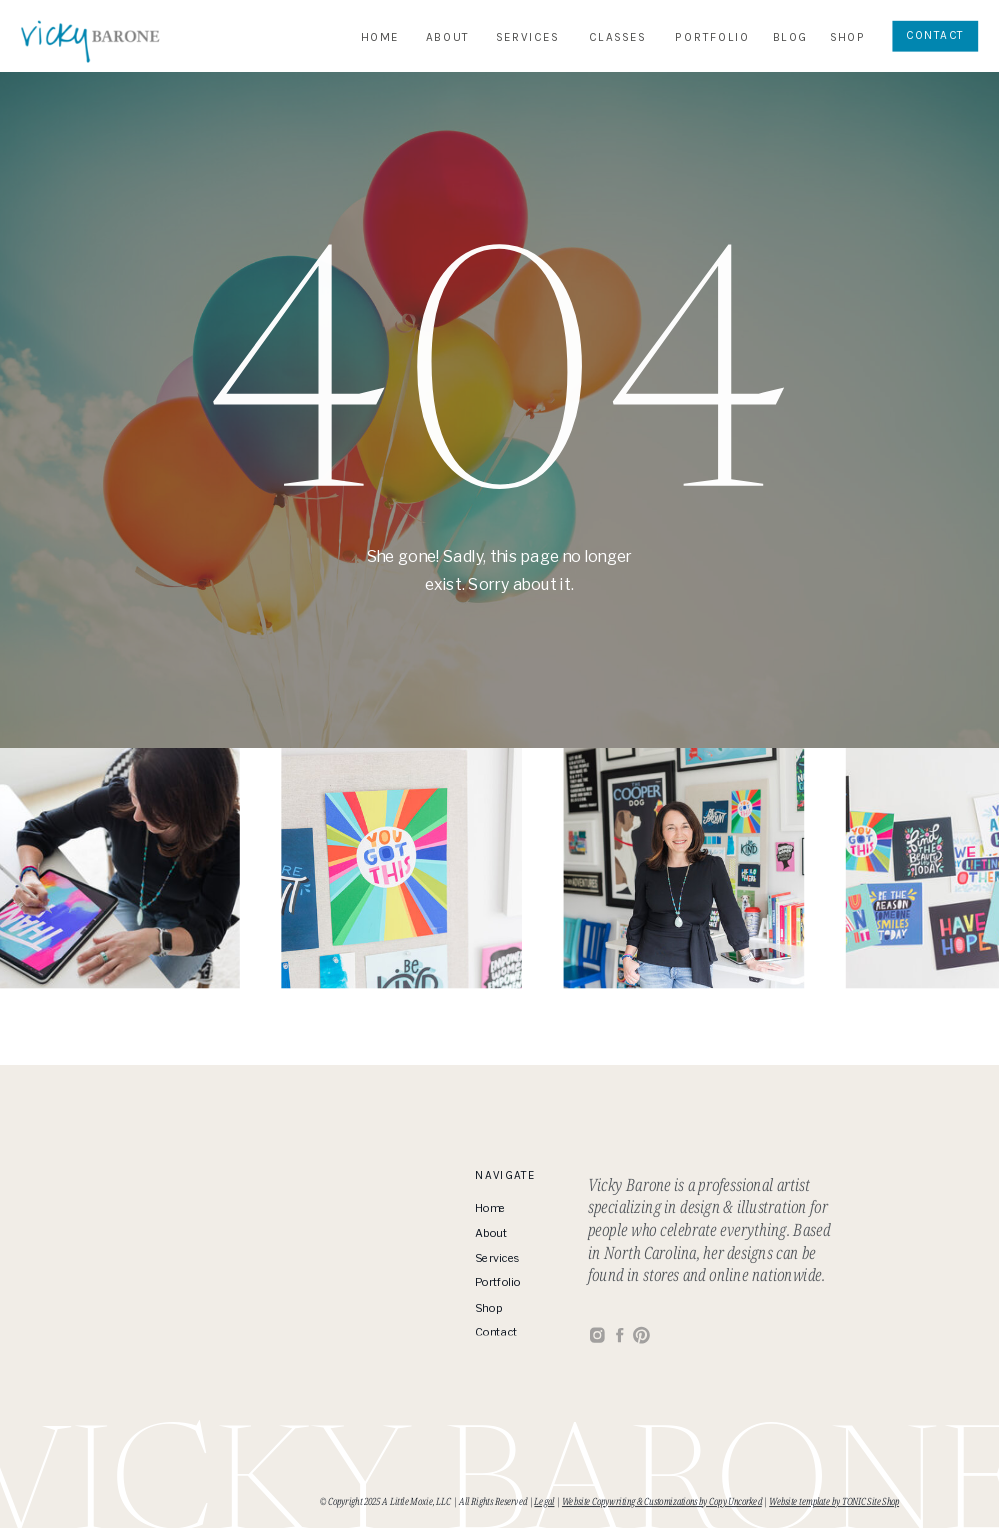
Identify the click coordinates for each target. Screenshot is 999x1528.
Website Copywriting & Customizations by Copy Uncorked (662, 1501)
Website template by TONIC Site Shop (834, 1501)
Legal (544, 1501)
